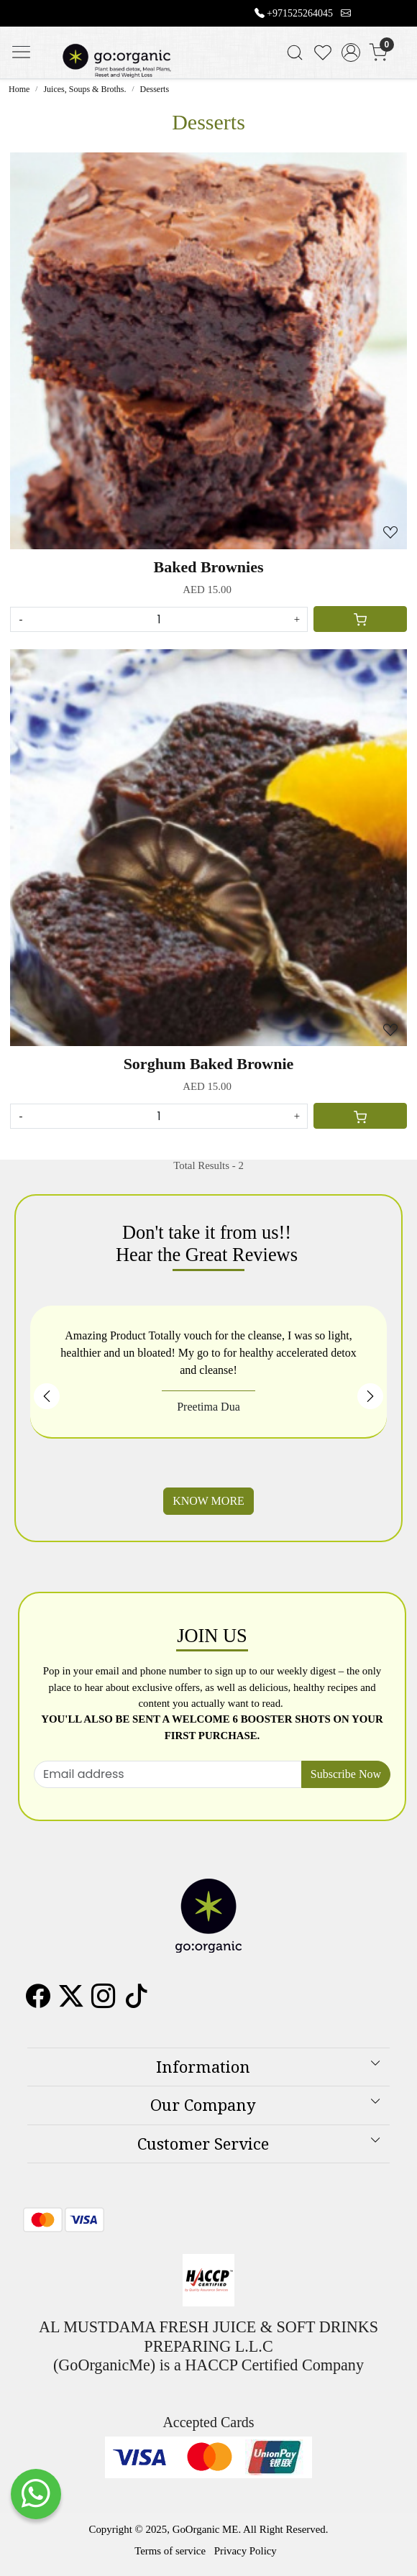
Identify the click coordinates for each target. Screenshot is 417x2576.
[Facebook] (38, 2001)
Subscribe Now (346, 1774)
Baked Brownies (208, 567)
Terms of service (170, 2551)
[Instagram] (103, 2001)
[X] (71, 2001)
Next (370, 1396)
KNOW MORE (208, 1501)
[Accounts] (350, 52)
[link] (295, 52)
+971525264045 (300, 13)
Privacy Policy (245, 2551)
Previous (47, 1396)
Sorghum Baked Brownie (209, 1064)
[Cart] (360, 619)
